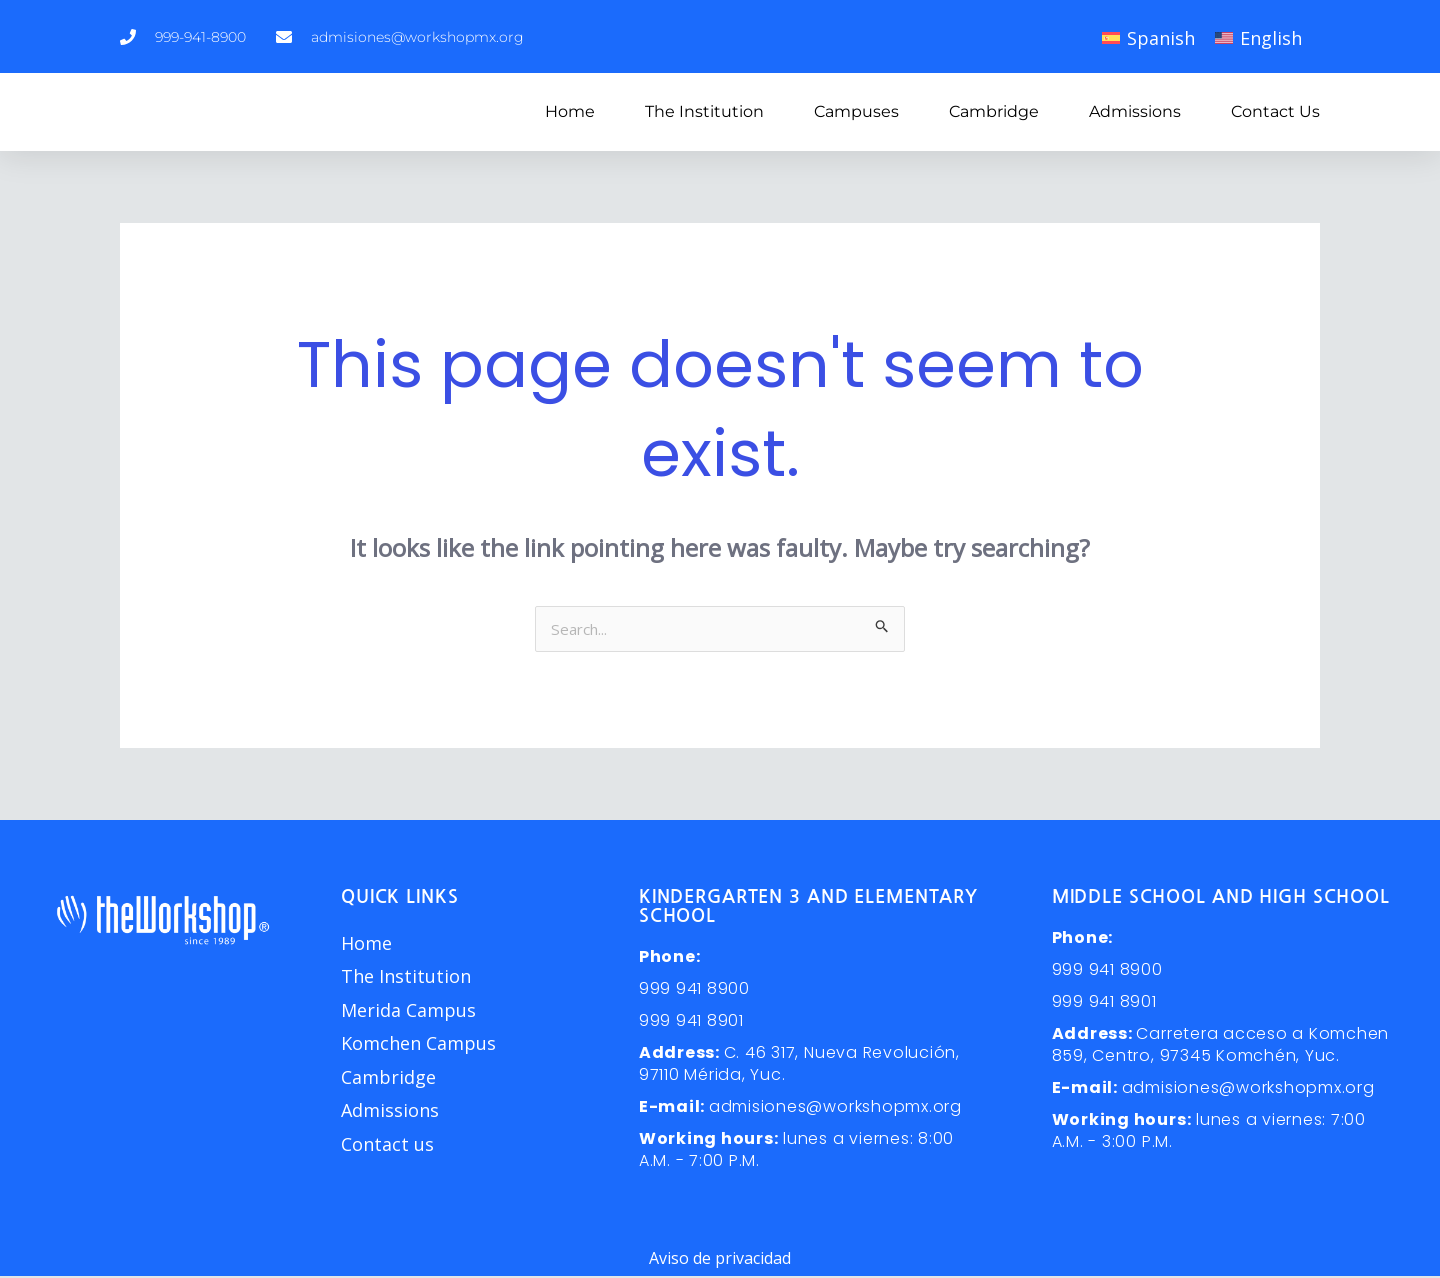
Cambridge (994, 111)
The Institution (704, 111)
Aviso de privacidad (720, 1260)
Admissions (1135, 111)
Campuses (856, 111)
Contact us (1275, 111)
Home (570, 111)
